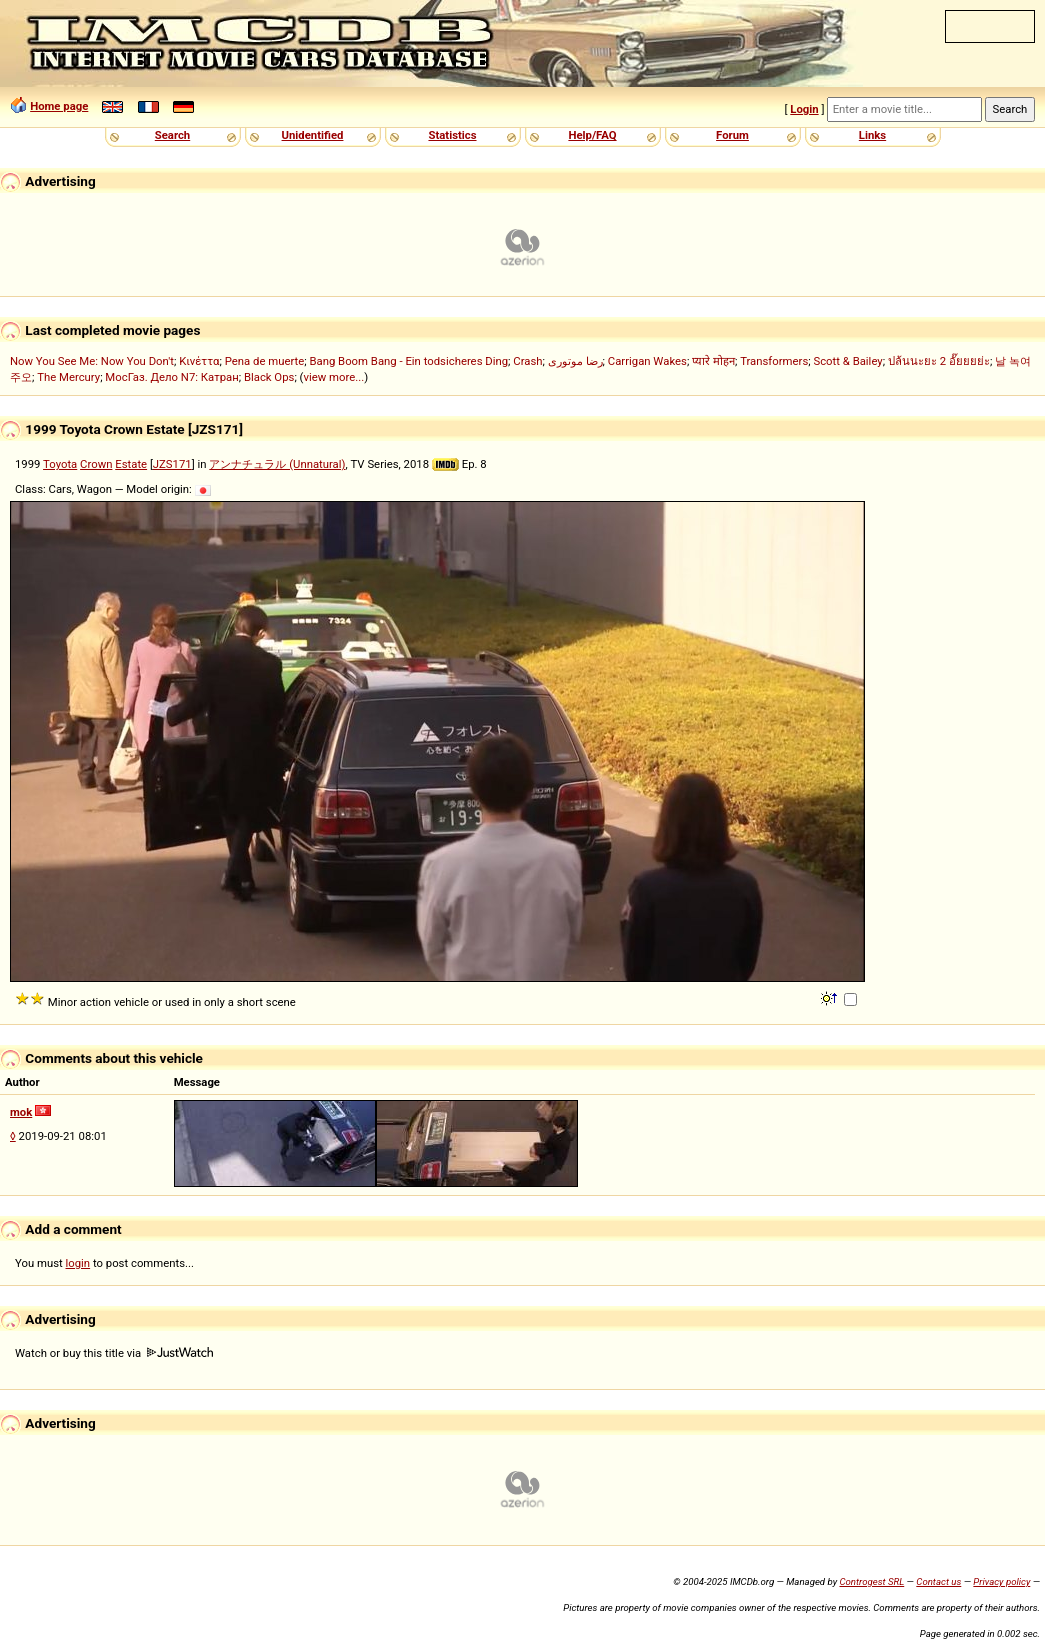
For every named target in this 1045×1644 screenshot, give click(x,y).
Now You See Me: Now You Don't (92, 361)
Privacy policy (1001, 1581)
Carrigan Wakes (647, 361)
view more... (333, 377)
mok (21, 1112)
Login (804, 109)
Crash (527, 361)
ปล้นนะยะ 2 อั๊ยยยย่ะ (939, 361)
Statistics (452, 135)
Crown (96, 464)
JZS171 (172, 464)
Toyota (60, 464)
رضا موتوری (575, 361)
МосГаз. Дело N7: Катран (171, 377)
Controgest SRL (871, 1581)
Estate (131, 464)
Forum (732, 135)
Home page (59, 106)
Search (172, 135)
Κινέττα (199, 361)
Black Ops (269, 377)
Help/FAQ (592, 135)
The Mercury (68, 377)
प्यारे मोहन (713, 361)
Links (872, 135)
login (78, 1263)
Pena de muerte (265, 361)
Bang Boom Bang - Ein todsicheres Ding (408, 361)
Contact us (938, 1581)
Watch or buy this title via (114, 1353)
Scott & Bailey (847, 361)
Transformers (774, 361)
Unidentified (313, 135)
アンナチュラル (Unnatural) (277, 464)
